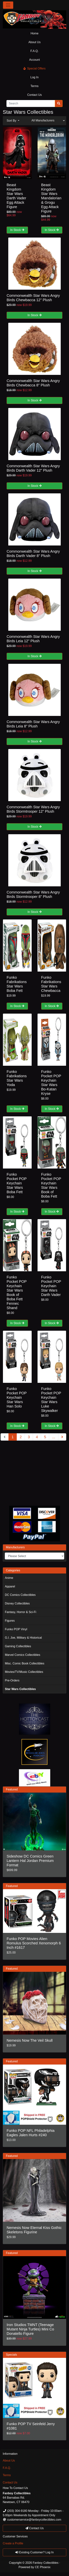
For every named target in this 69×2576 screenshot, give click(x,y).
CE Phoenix (43, 2567)
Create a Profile (13, 2543)
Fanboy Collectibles (46, 2562)
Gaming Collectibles (18, 1646)
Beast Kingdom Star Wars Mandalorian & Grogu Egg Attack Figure (51, 198)
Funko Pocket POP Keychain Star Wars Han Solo (17, 1397)
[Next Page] (62, 1437)
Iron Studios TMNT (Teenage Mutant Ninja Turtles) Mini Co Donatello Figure (30, 2329)
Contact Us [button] (34, 2528)
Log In (34, 77)
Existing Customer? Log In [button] (34, 2552)
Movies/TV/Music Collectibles (24, 1671)
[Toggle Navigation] (8, 5)
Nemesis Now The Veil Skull (30, 2040)
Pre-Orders (12, 1680)
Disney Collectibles (17, 1603)
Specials (11, 2354)
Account (34, 59)
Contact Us (34, 94)
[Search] (30, 103)
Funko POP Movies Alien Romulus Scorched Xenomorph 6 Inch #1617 (34, 1943)
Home (34, 33)
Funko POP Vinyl (16, 1629)
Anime (9, 1577)
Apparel (10, 1586)
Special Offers (34, 68)
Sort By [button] (12, 120)
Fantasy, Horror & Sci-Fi (20, 1612)
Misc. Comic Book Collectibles (24, 1663)
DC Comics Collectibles (20, 1594)
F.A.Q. (34, 50)
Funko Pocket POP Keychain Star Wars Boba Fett (17, 1183)
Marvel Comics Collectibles (22, 1654)
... (53, 1437)
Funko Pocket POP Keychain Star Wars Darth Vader (51, 1286)
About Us (35, 42)
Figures (10, 1620)
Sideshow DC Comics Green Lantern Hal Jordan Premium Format (30, 1860)
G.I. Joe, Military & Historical (23, 1637)
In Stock (17, 230)
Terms (35, 86)
